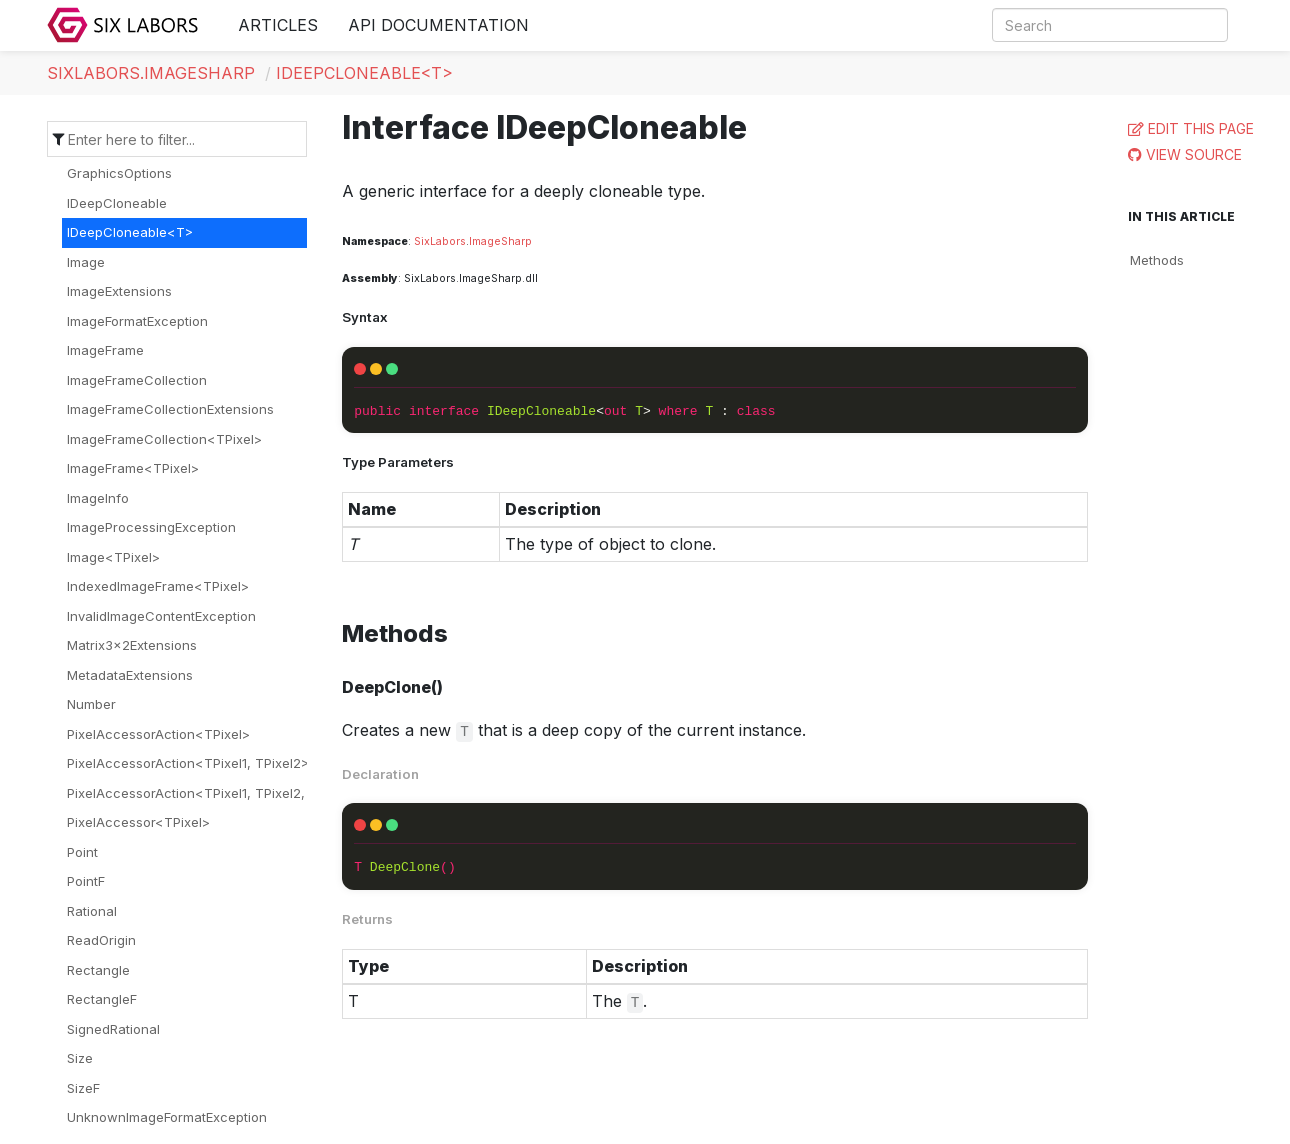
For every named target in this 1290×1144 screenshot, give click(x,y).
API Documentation (438, 25)
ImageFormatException (137, 321)
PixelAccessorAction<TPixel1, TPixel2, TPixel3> (215, 793)
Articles (278, 25)
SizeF (83, 1088)
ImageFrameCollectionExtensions (170, 409)
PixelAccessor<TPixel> (138, 822)
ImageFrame (105, 350)
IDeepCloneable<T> (364, 73)
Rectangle (98, 970)
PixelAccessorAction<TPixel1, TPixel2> (188, 763)
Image (86, 262)
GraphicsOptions (119, 173)
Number (91, 704)
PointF (86, 881)
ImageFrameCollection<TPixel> (164, 439)
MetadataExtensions (130, 675)
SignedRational (113, 1029)
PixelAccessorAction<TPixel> (158, 734)
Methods (1157, 260)
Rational (92, 911)
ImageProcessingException (151, 527)
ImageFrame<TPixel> (133, 468)
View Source (1194, 154)
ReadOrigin (101, 940)
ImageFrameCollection (137, 380)
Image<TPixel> (113, 557)
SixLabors (440, 241)
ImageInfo (98, 498)
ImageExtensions (119, 291)
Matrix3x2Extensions (132, 645)
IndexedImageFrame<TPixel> (158, 586)
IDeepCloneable (117, 203)
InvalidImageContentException (161, 616)
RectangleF (102, 999)
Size (80, 1058)
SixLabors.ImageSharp (151, 73)
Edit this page (1201, 128)
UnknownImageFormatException (167, 1117)
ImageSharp (500, 241)
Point (82, 852)
